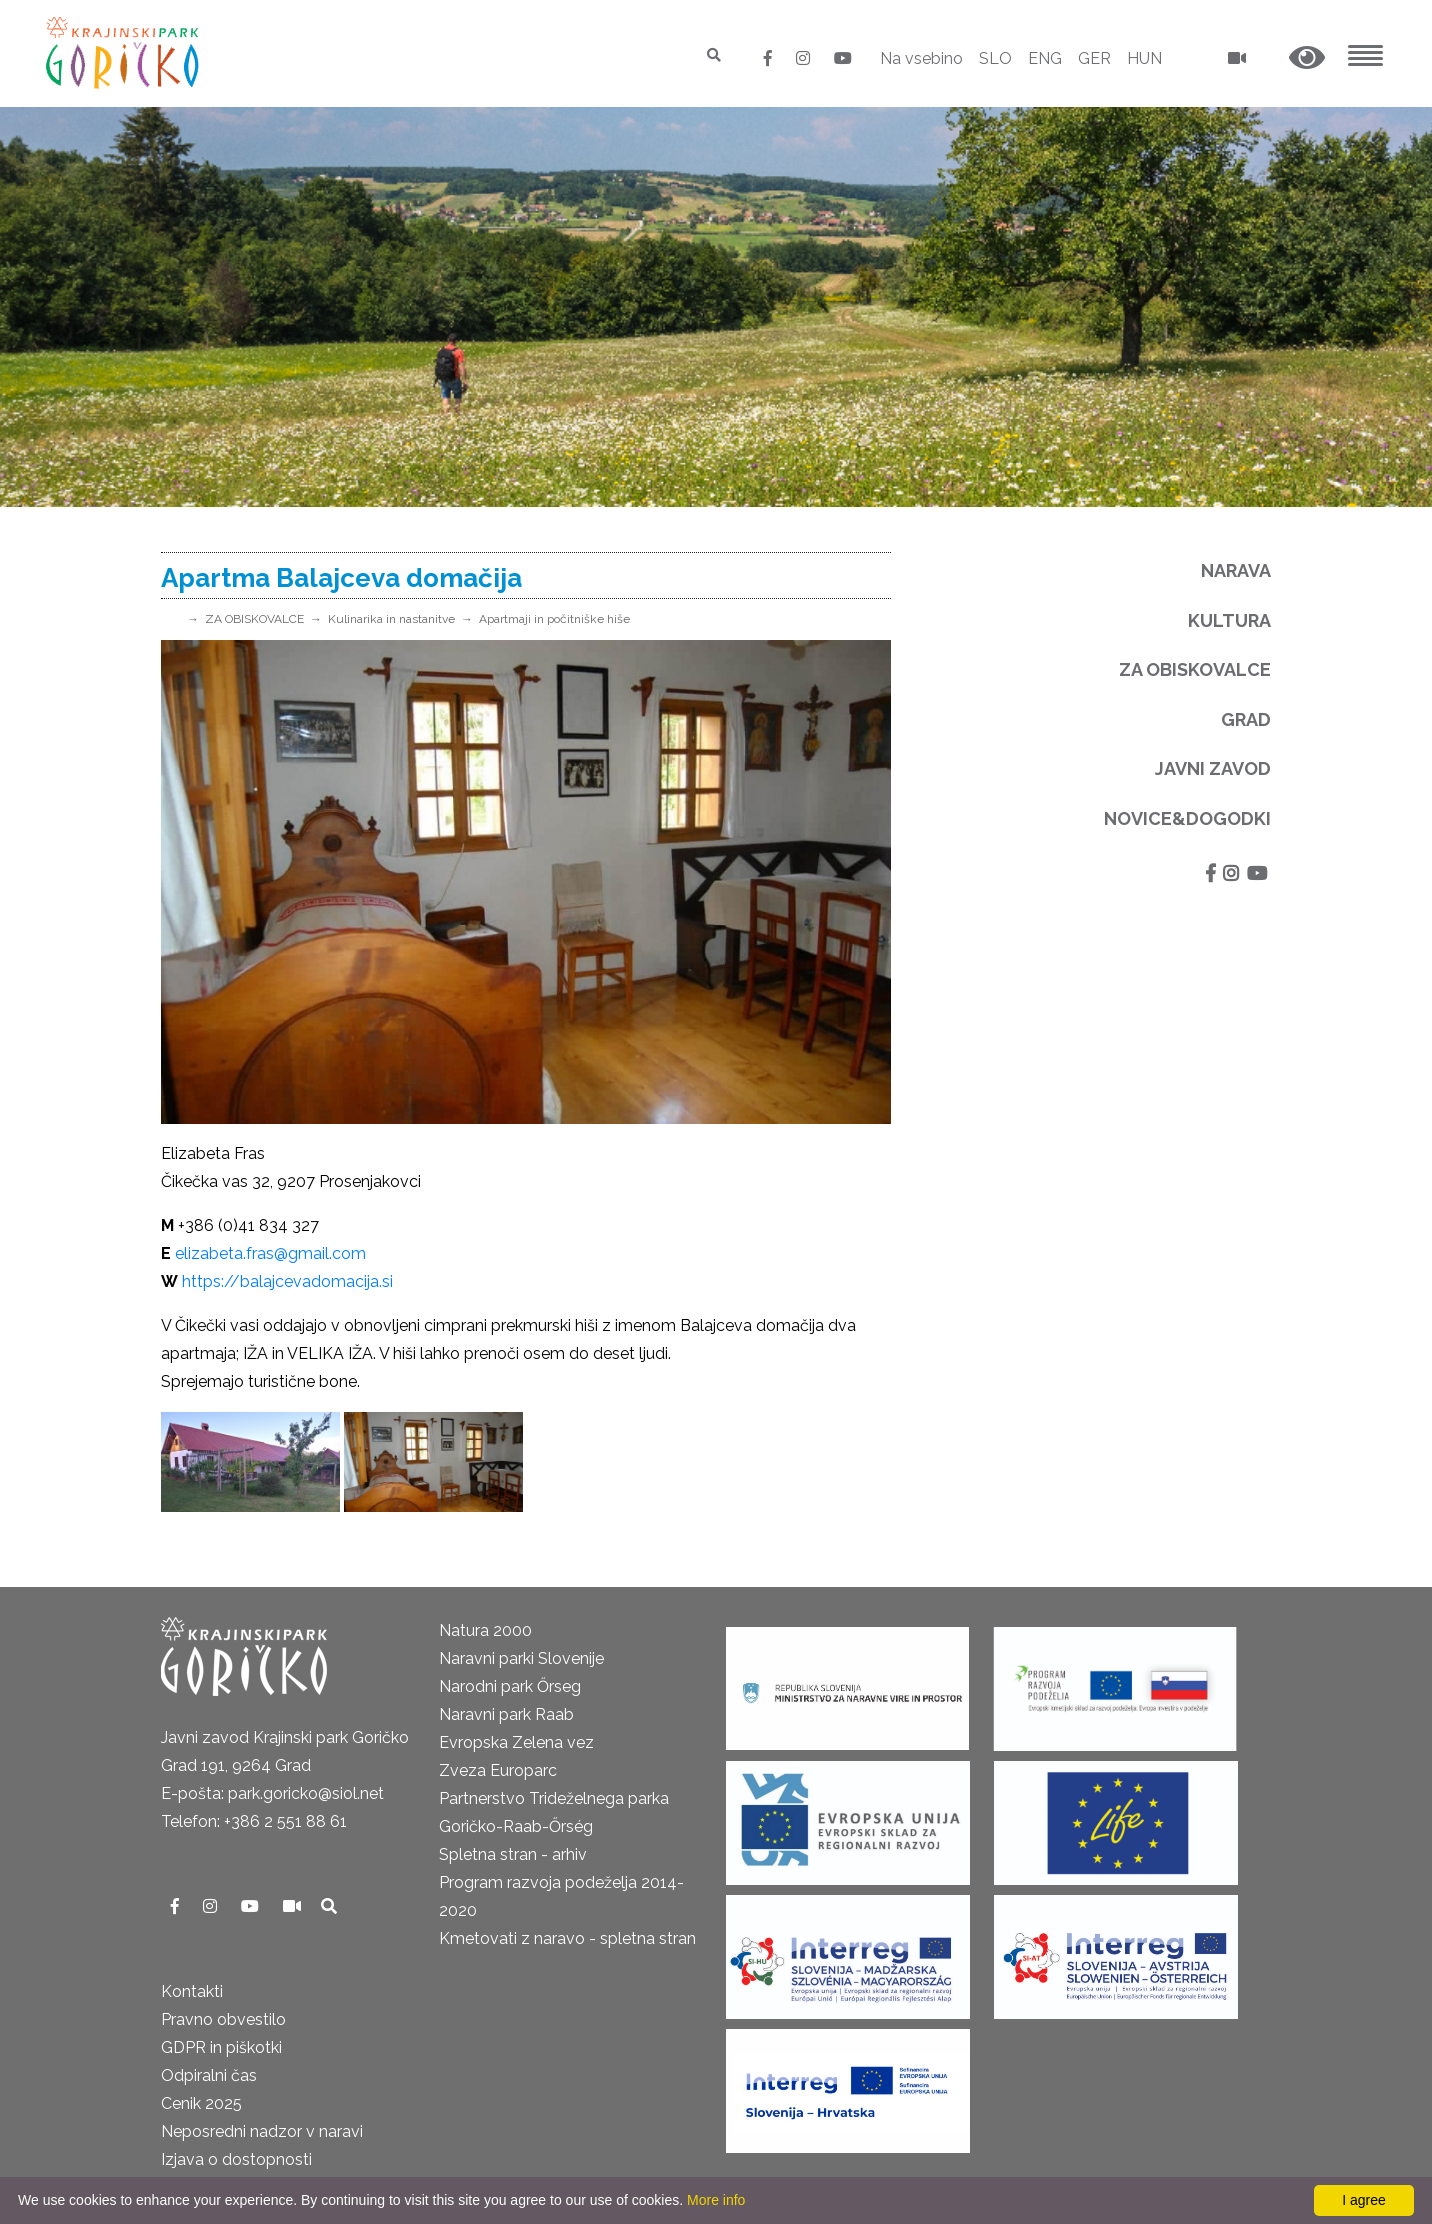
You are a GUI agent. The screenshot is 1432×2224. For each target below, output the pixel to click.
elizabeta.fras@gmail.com (270, 1253)
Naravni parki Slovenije (521, 1658)
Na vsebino (921, 58)
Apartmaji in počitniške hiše (554, 619)
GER (1094, 58)
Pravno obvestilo (223, 2019)
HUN (1144, 58)
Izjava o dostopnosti (236, 2159)
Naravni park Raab (506, 1714)
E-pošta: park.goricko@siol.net (272, 1793)
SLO (995, 58)
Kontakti (192, 1991)
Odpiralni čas (209, 2075)
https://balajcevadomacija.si (287, 1281)
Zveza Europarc (498, 1770)
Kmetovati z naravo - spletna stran (567, 1938)
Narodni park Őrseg (510, 1686)
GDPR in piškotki (221, 2047)
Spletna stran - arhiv (513, 1854)
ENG (1045, 58)
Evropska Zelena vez (516, 1742)
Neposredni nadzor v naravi (262, 2131)
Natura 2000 (485, 1630)
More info (716, 2200)
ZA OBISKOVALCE (254, 619)
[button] (1307, 58)
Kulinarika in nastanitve (391, 619)
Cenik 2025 (201, 2103)
